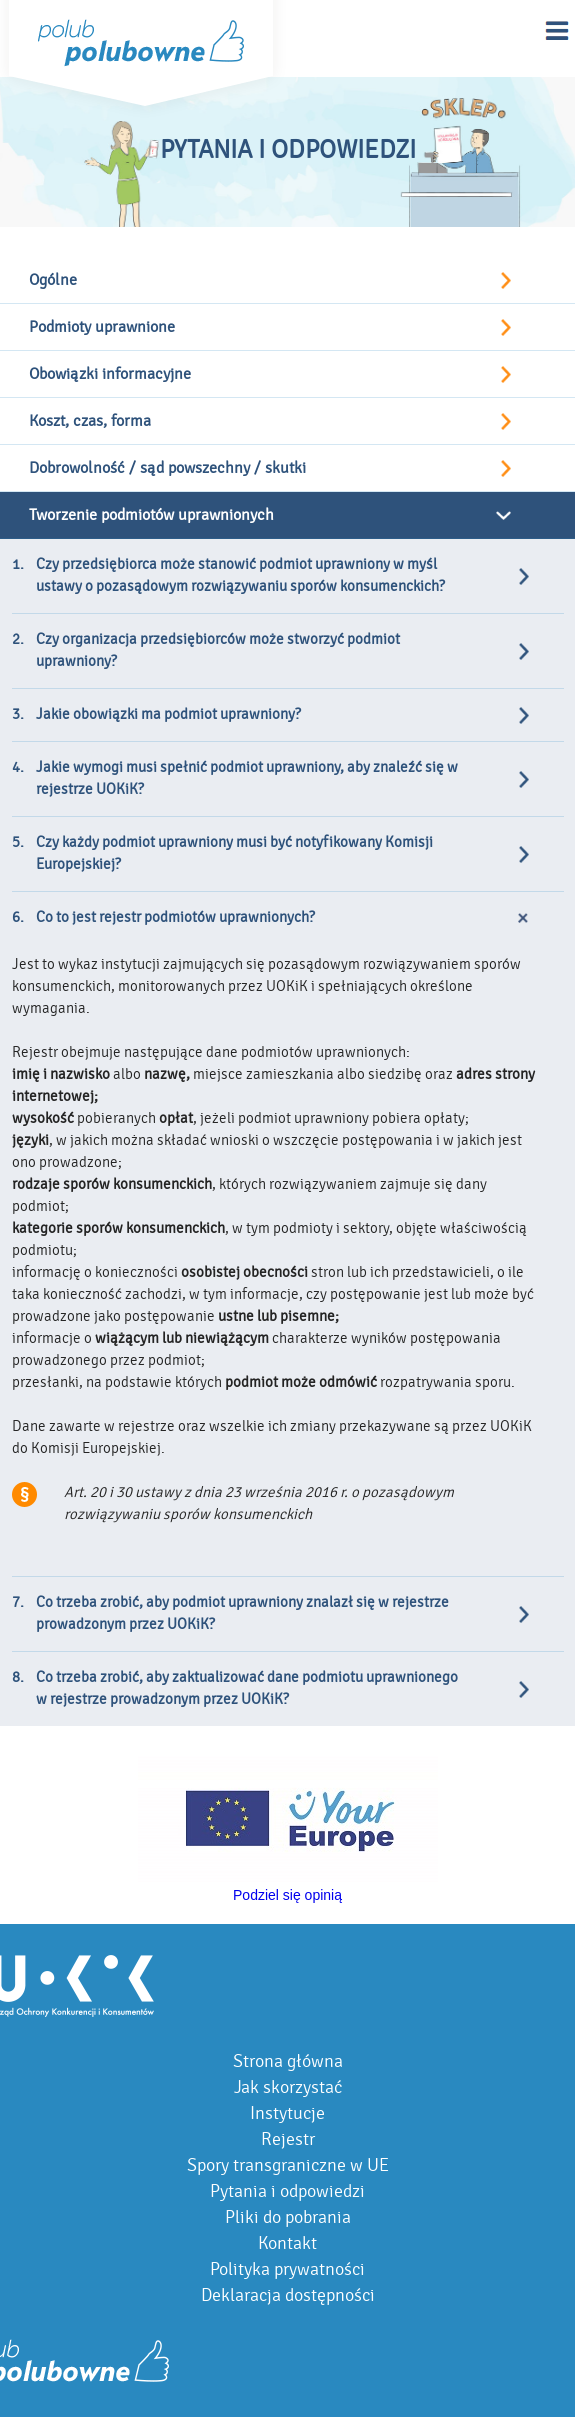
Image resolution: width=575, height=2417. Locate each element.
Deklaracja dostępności (288, 2295)
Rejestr (288, 2139)
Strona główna (288, 2061)
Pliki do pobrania (288, 2217)
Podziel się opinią (287, 1895)
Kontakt (287, 2243)
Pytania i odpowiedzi (287, 2191)
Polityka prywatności (287, 2269)
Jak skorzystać (288, 2087)
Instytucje (287, 2113)
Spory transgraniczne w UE (288, 2165)
